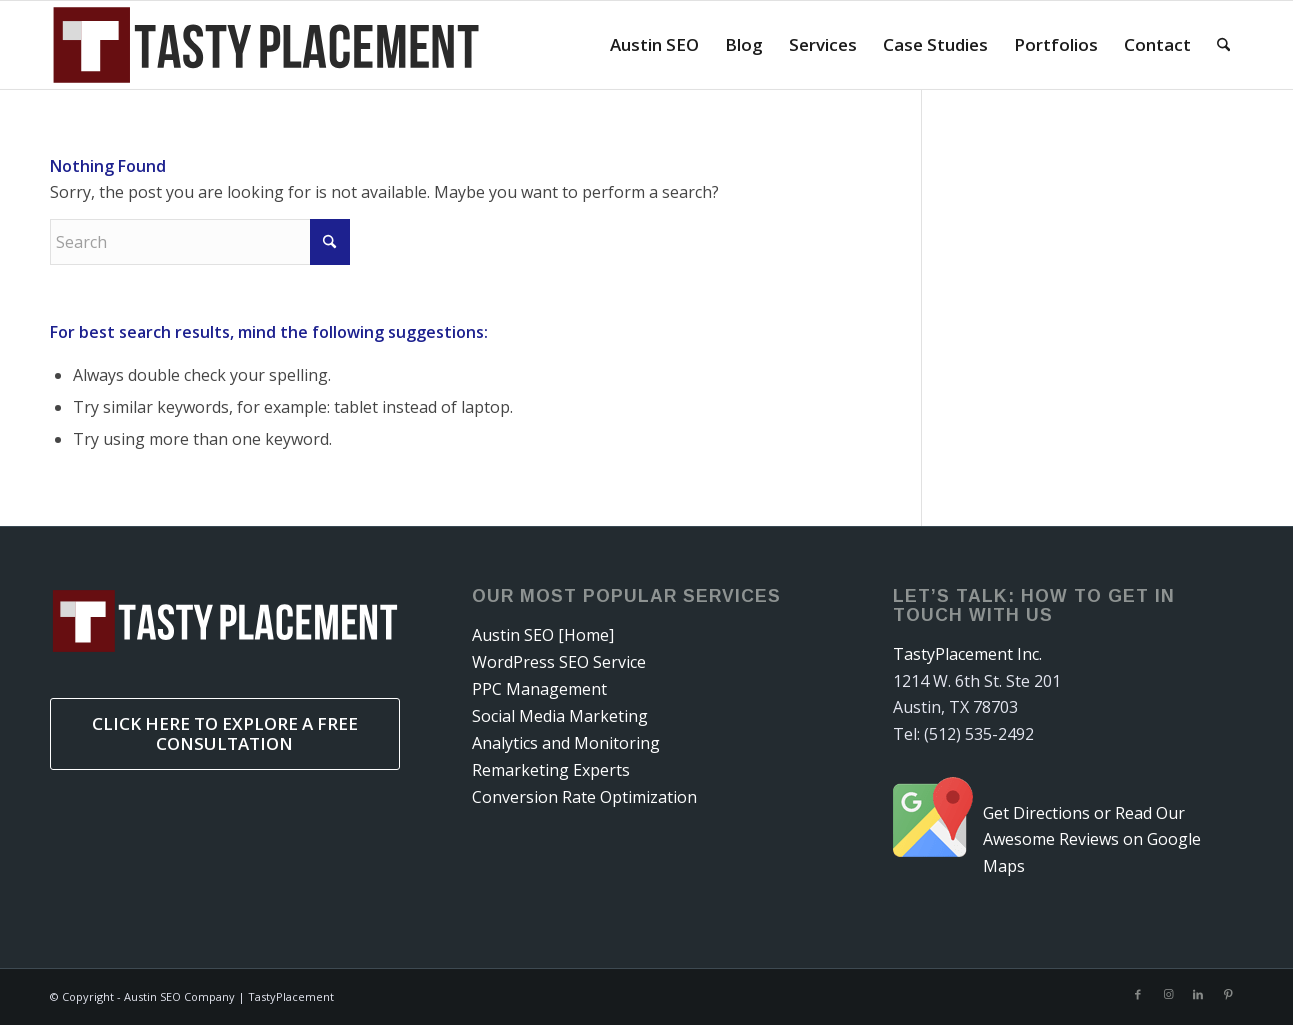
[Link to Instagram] (1168, 994)
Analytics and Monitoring (566, 743)
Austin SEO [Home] (543, 635)
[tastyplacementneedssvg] (266, 45)
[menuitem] (654, 45)
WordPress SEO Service (559, 662)
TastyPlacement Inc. (967, 654)
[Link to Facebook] (1138, 994)
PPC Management (539, 689)
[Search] (1223, 45)
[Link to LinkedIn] (1198, 994)
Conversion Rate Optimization (584, 797)
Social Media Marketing (560, 716)
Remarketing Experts (551, 770)
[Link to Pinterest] (1228, 994)
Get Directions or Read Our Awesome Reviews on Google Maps (1092, 839)
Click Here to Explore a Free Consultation (225, 733)
